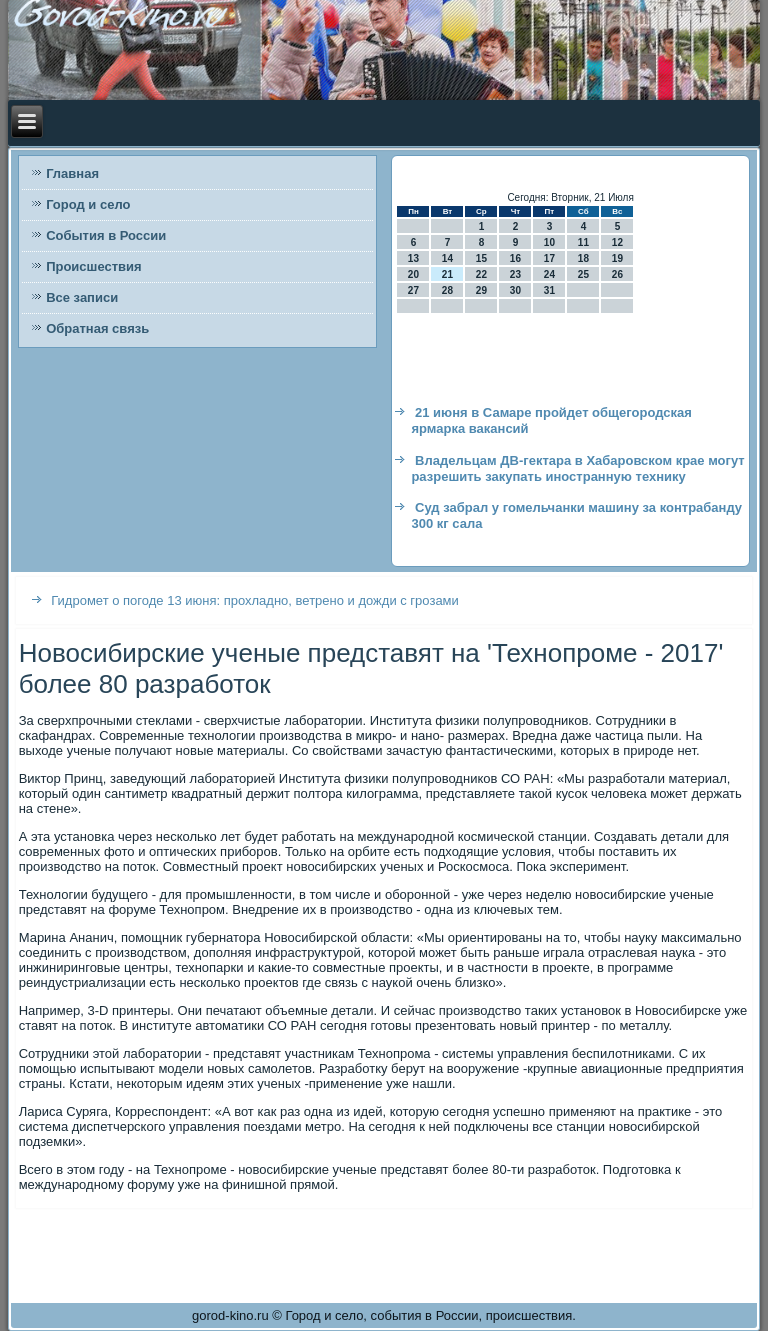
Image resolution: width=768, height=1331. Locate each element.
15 (481, 258)
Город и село (88, 204)
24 (549, 274)
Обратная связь (97, 328)
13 (413, 258)
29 (481, 290)
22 (481, 274)
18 (583, 258)
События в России (106, 235)
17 (549, 258)
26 (617, 274)
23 (515, 274)
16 (515, 258)
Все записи (82, 297)
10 (549, 242)
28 (447, 290)
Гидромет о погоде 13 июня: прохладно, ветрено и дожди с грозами (255, 600)
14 (447, 258)
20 (413, 274)
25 (583, 274)
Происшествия (94, 266)
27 (413, 290)
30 (515, 290)
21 (447, 274)
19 (617, 258)
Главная (72, 173)
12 (617, 242)
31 (549, 290)
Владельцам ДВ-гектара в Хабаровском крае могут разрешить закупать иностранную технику (577, 468)
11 (583, 242)
